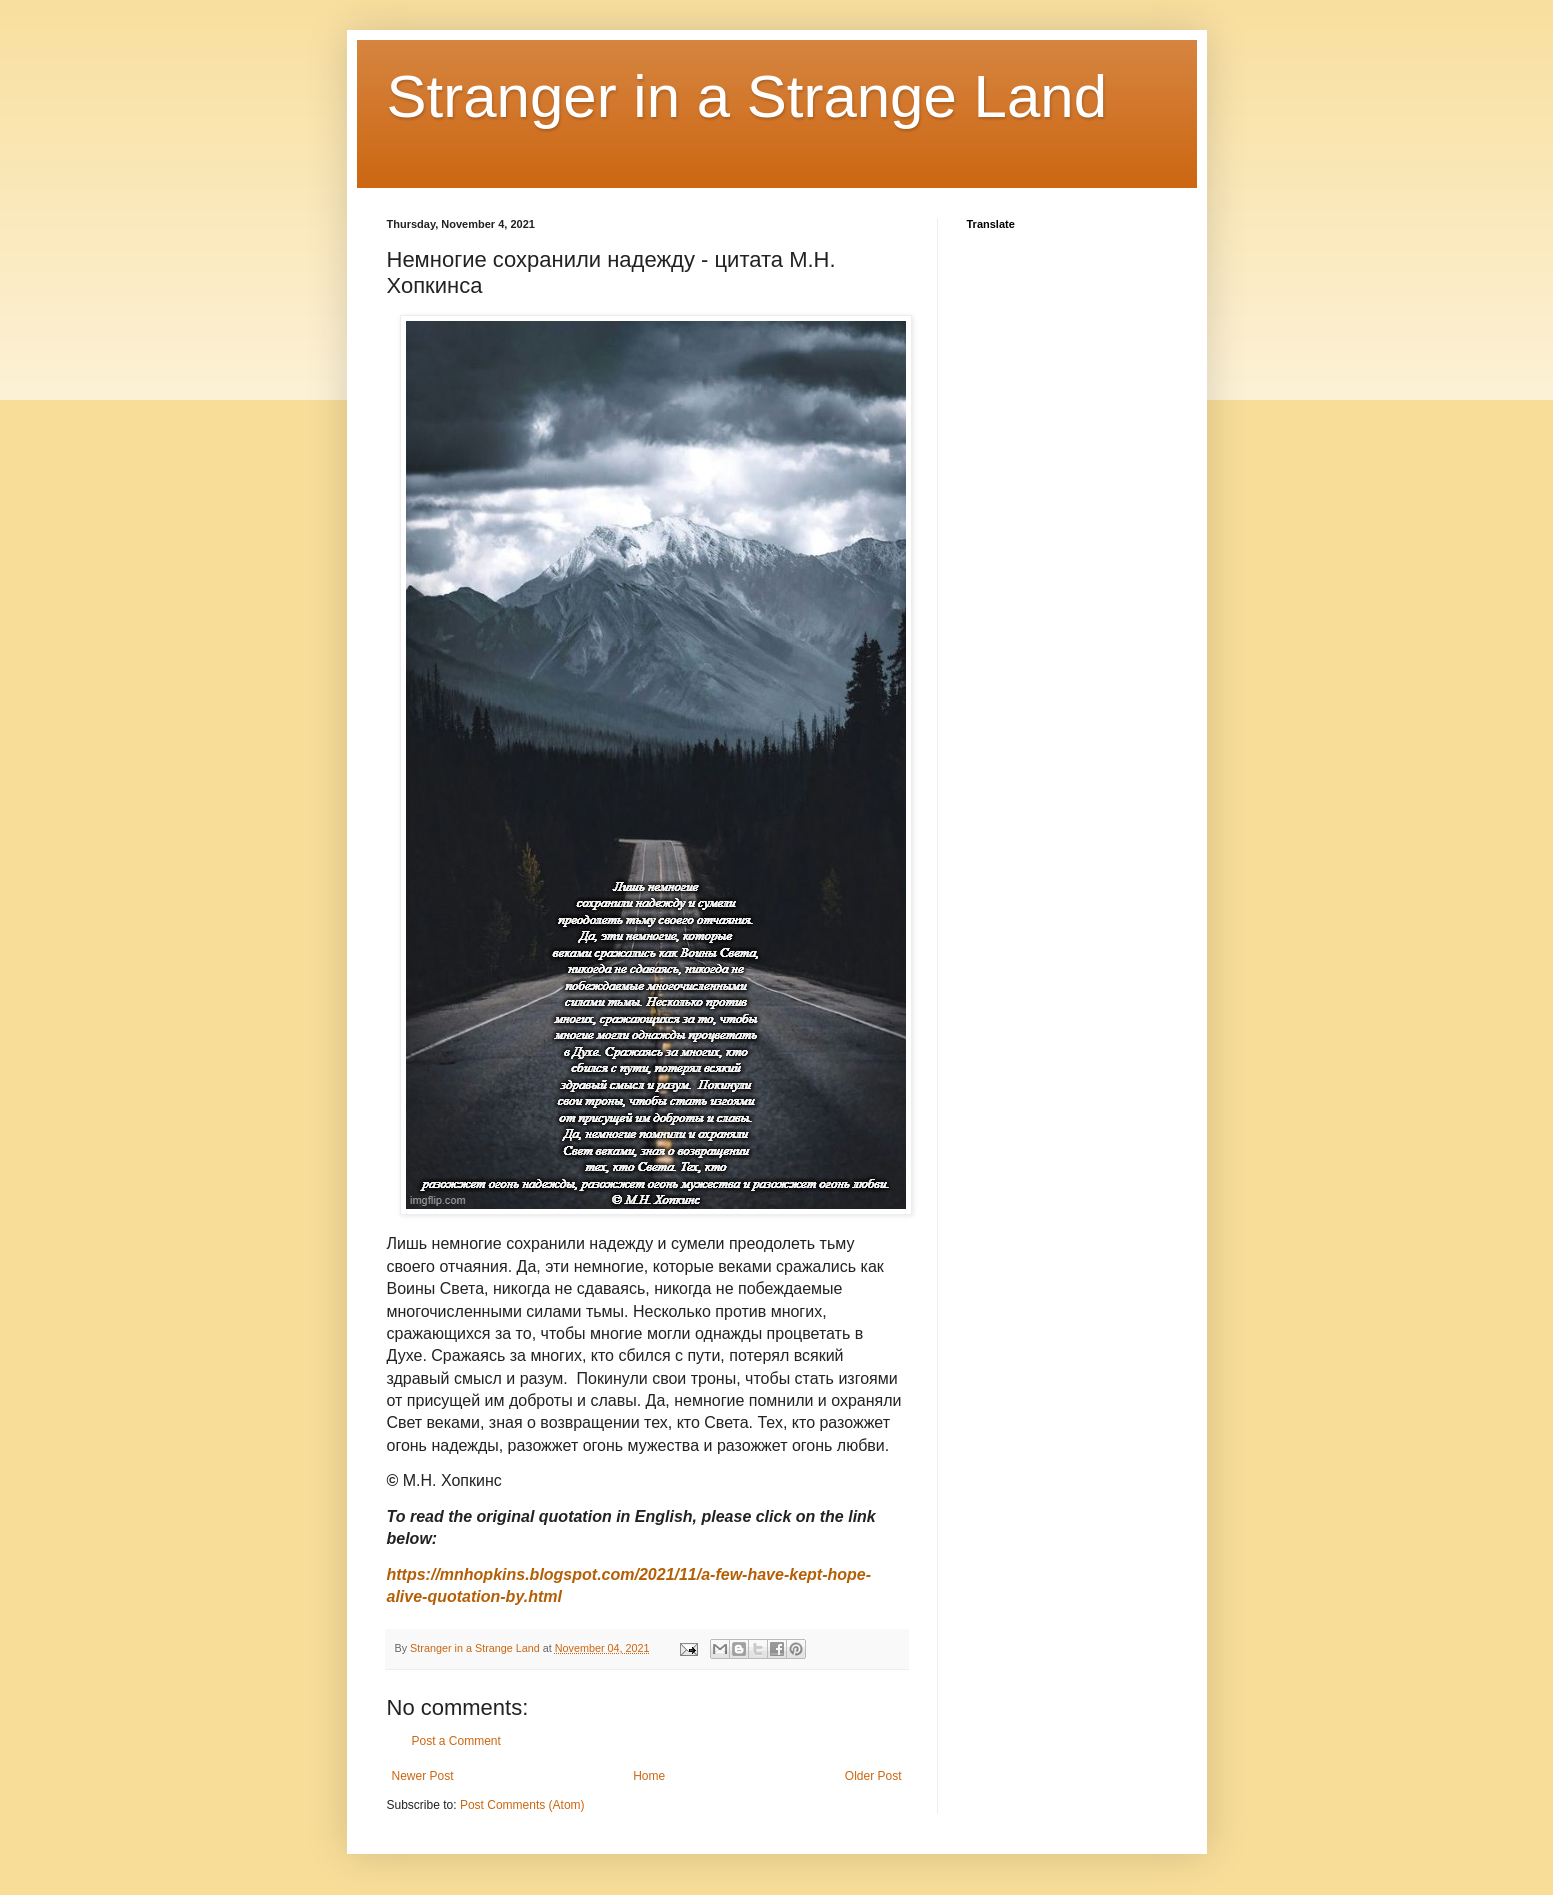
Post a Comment (456, 1741)
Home (649, 1776)
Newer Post (423, 1776)
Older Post (873, 1776)
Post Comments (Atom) (522, 1805)
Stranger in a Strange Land (747, 96)
